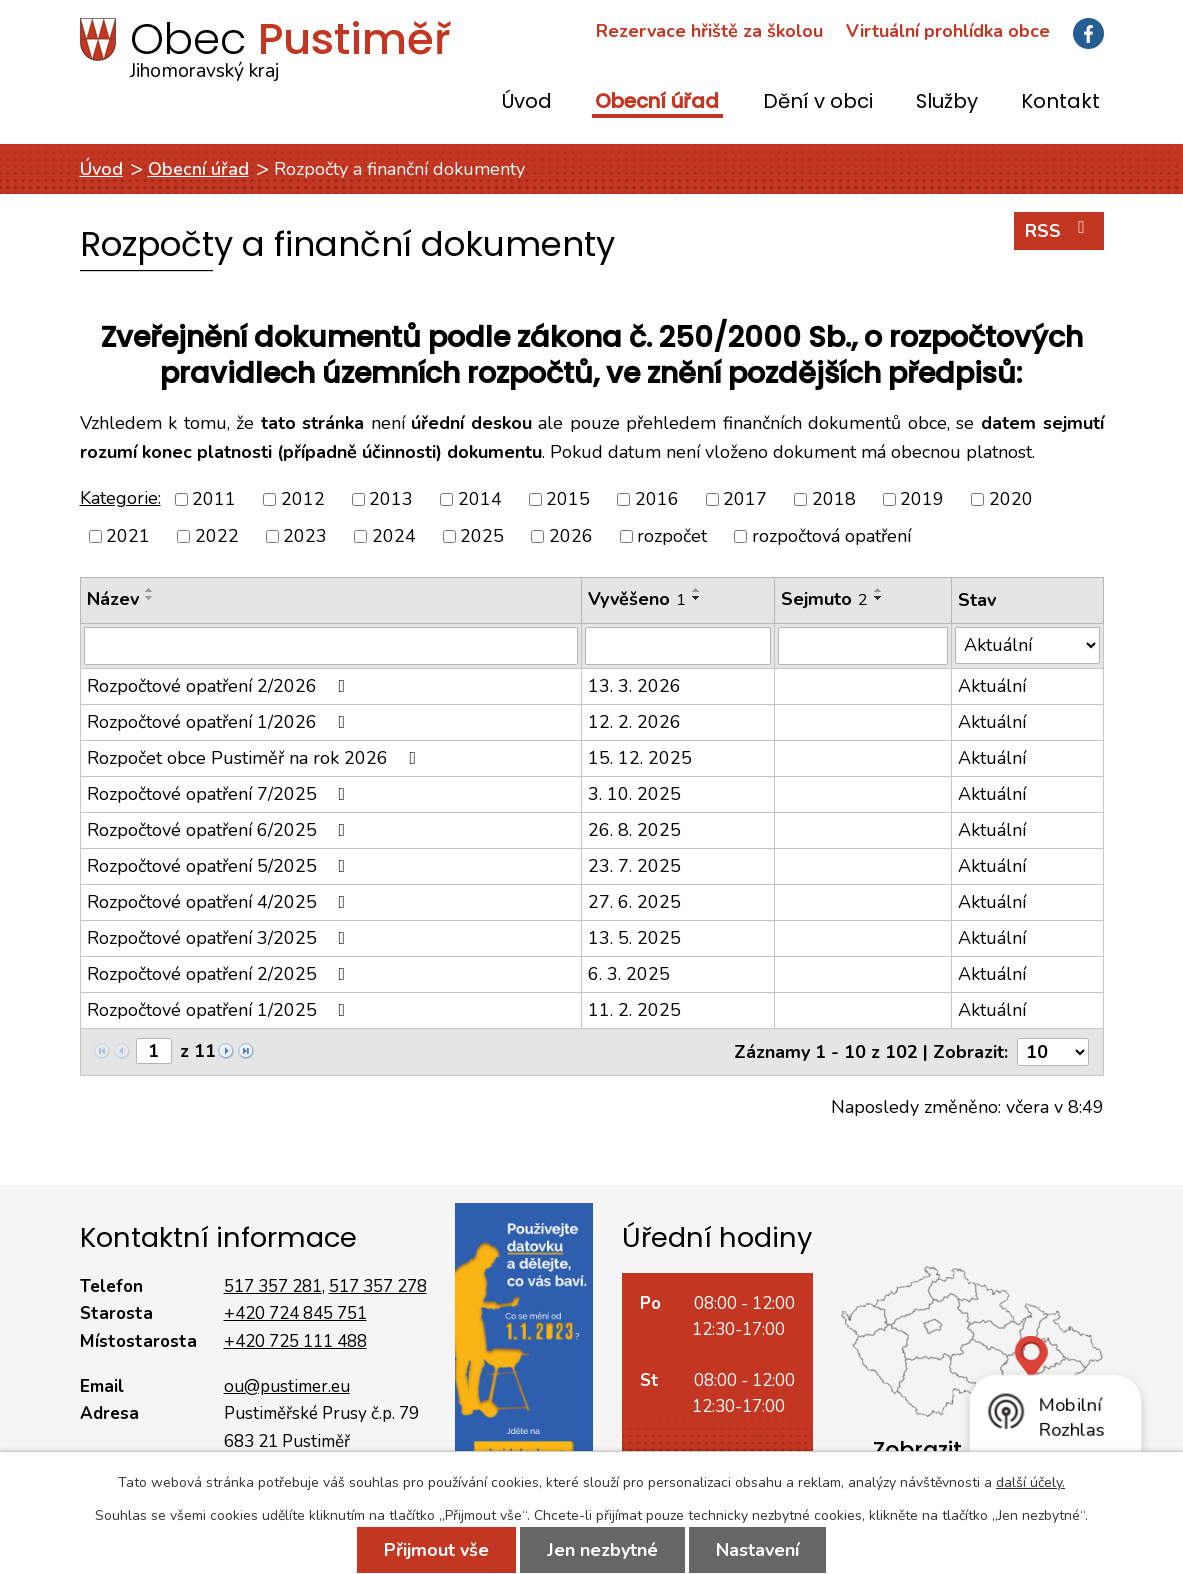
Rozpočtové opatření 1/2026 (220, 722)
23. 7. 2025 (634, 866)
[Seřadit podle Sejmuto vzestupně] (879, 590)
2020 (1011, 499)
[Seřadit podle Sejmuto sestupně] (879, 598)
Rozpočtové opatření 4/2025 (220, 902)
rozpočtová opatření (831, 536)
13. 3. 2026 (634, 686)
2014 (480, 499)
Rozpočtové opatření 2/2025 (220, 974)
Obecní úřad (657, 102)
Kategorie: (120, 498)
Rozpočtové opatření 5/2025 (220, 866)
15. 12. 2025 (640, 758)
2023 (305, 536)
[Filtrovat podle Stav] (1027, 645)
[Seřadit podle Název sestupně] (150, 598)
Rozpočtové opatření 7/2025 (220, 794)
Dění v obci (818, 102)
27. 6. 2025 (634, 902)
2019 (922, 499)
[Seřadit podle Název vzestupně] (150, 590)
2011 (214, 499)
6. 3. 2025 (629, 974)
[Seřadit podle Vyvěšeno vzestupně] (697, 590)
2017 (745, 499)
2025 (482, 536)
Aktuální (992, 686)
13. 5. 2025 (634, 938)
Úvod (527, 102)
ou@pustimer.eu (287, 1386)
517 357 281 (273, 1286)
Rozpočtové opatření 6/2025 (220, 830)
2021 (128, 536)
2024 (394, 536)
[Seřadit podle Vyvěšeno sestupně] (697, 598)
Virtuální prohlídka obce (948, 31)
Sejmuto (824, 599)
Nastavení (757, 1550)
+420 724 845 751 (295, 1313)
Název (113, 599)
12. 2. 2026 (634, 722)
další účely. (1030, 1482)
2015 (568, 499)
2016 (657, 499)
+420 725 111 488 (295, 1341)
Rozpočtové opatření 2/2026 (220, 686)
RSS (1059, 230)
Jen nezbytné (602, 1550)
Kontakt (1060, 102)
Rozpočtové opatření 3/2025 (220, 938)
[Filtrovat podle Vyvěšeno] (678, 646)
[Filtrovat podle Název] (331, 646)
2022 (217, 536)
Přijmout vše (436, 1550)
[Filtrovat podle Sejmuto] (863, 646)
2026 (571, 536)
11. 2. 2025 (634, 1010)
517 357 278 (378, 1286)
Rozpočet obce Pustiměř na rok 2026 (256, 758)
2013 (391, 499)
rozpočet (672, 536)
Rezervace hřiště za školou (709, 31)
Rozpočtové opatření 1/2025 (220, 1010)
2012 (303, 499)
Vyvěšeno (637, 599)
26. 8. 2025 (634, 830)
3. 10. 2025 (634, 794)
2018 (834, 499)
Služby (947, 102)
